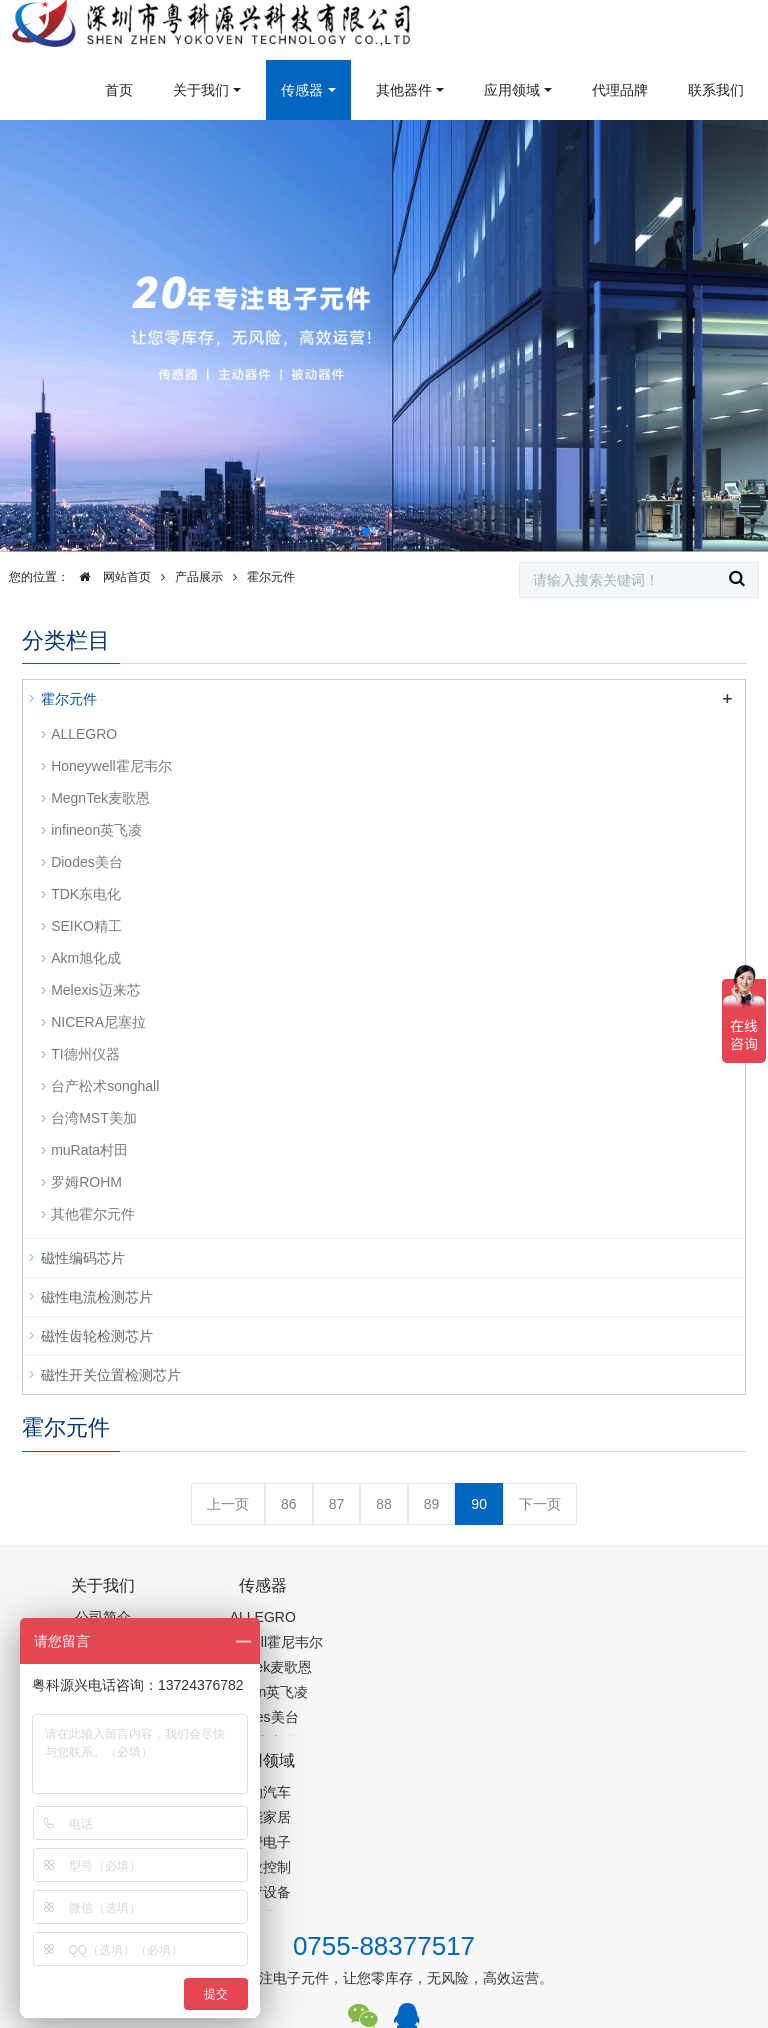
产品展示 (199, 577)
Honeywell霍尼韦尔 (111, 766)
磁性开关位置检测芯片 (111, 1375)
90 (479, 1504)
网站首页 (110, 577)
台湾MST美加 (94, 1118)
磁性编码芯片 (83, 1258)
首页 (119, 90)
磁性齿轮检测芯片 (97, 1336)
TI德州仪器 (85, 1054)
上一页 (228, 1504)
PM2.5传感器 (272, 2015)
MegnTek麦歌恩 (100, 798)
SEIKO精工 (86, 926)
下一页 (540, 1504)
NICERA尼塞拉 (98, 1022)
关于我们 (201, 90)
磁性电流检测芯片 (97, 1297)
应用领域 (512, 90)
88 (384, 1504)
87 (337, 1504)
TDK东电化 (86, 894)
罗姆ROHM (86, 1182)
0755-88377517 (384, 1776)
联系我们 (716, 90)
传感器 (302, 90)
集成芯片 (357, 2015)
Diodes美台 (87, 862)
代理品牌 (620, 90)
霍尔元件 (271, 577)
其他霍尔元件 (93, 1214)
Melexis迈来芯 (95, 990)
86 (289, 1504)
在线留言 (680, 1934)
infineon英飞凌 (96, 830)
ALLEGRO (84, 734)
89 (432, 1504)
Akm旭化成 (86, 958)
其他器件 (404, 90)
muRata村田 (89, 1150)
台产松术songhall (105, 1086)
